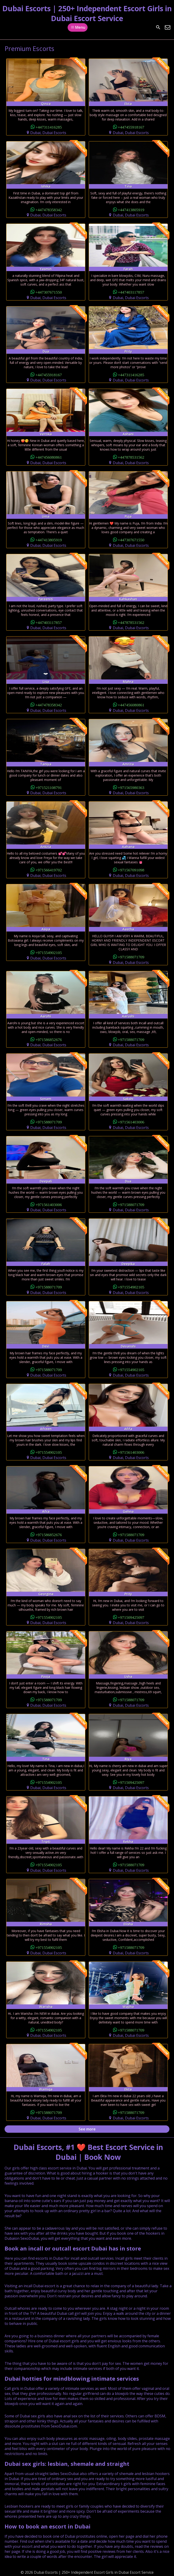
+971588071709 (131, 957)
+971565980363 (131, 787)
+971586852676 (48, 1039)
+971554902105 (48, 952)
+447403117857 (131, 292)
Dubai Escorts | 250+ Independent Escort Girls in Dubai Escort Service (87, 13)
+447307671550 (48, 292)
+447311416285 (49, 127)
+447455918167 (131, 127)
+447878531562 (131, 457)
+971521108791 (49, 787)
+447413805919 (131, 209)
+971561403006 (131, 1122)
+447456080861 (48, 457)
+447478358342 (48, 209)
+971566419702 (48, 870)
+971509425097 (131, 1617)
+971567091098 (131, 870)
